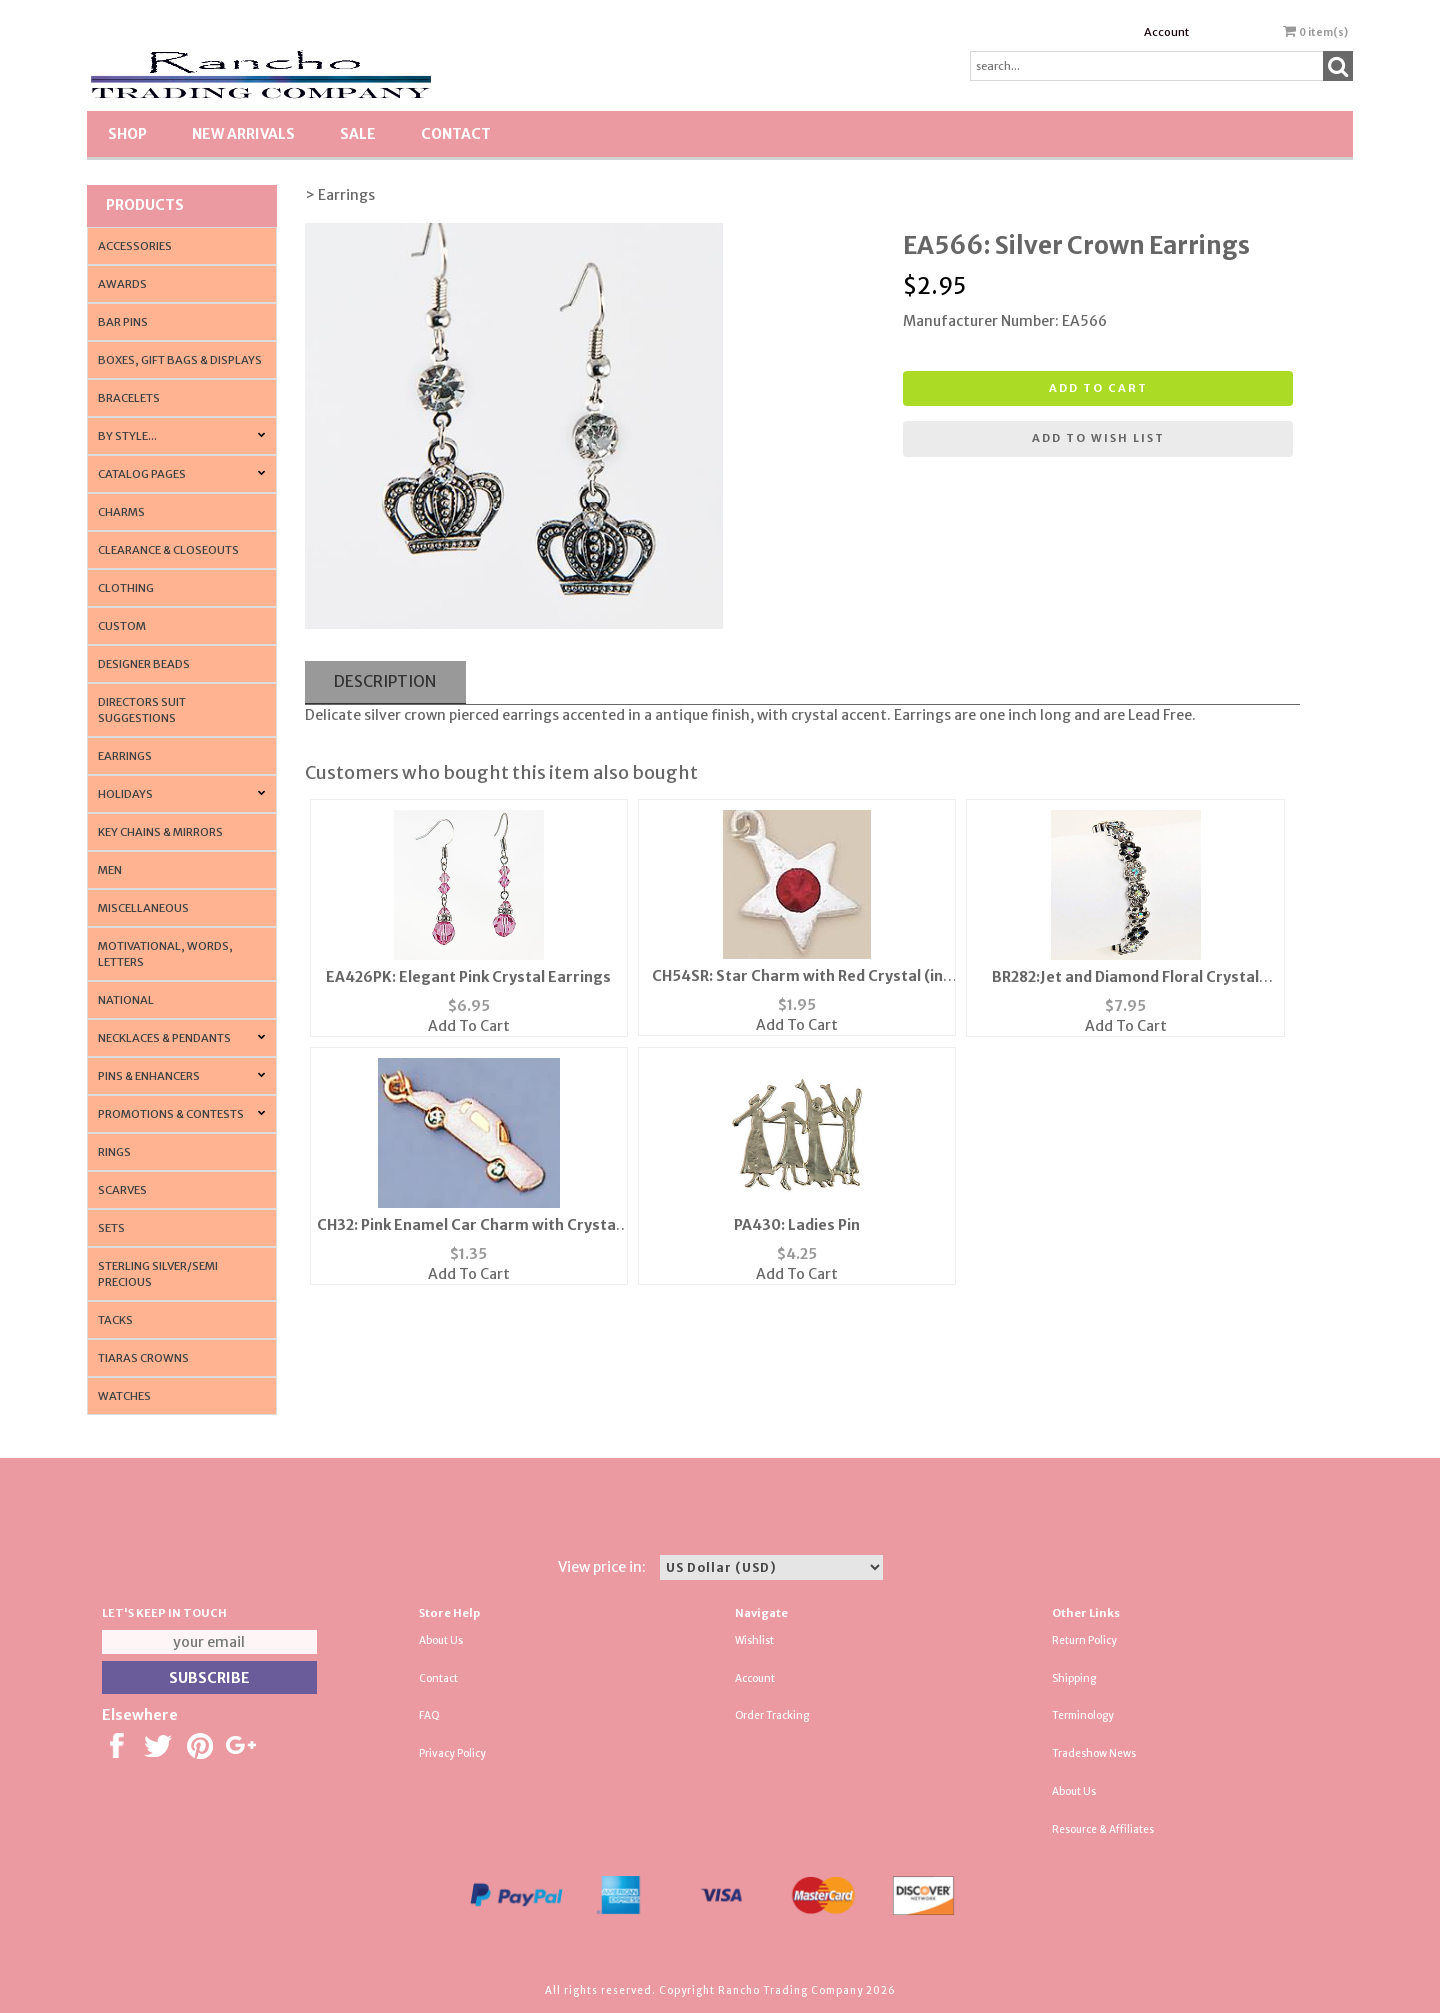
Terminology (1083, 1715)
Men (110, 870)
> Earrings (340, 195)
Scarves (122, 1190)
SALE (358, 134)
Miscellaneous (143, 908)
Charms (121, 512)
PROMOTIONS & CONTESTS (171, 1114)
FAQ (429, 1715)
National (126, 1000)
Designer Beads (144, 664)
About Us (441, 1640)
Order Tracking (772, 1715)
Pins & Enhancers (149, 1076)
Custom (122, 626)
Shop (127, 134)
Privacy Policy (452, 1753)
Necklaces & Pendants (164, 1038)
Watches (124, 1396)
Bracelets (129, 398)
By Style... (127, 436)
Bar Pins (123, 322)
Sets (111, 1228)
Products (145, 205)
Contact (456, 134)
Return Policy (1084, 1640)
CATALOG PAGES (142, 474)
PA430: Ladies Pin (797, 1225)
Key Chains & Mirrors (160, 832)
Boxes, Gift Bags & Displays (180, 360)
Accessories (135, 246)
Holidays (125, 794)
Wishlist (754, 1640)
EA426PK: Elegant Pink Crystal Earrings (468, 977)
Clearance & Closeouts (168, 550)
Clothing (126, 588)
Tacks (115, 1320)
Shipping (1074, 1678)
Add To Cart (469, 1026)
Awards (122, 284)
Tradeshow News (1094, 1753)
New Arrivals (243, 134)
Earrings (125, 756)
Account (1166, 32)
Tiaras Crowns (143, 1358)
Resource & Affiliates (1103, 1829)
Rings (114, 1152)
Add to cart (1098, 388)
